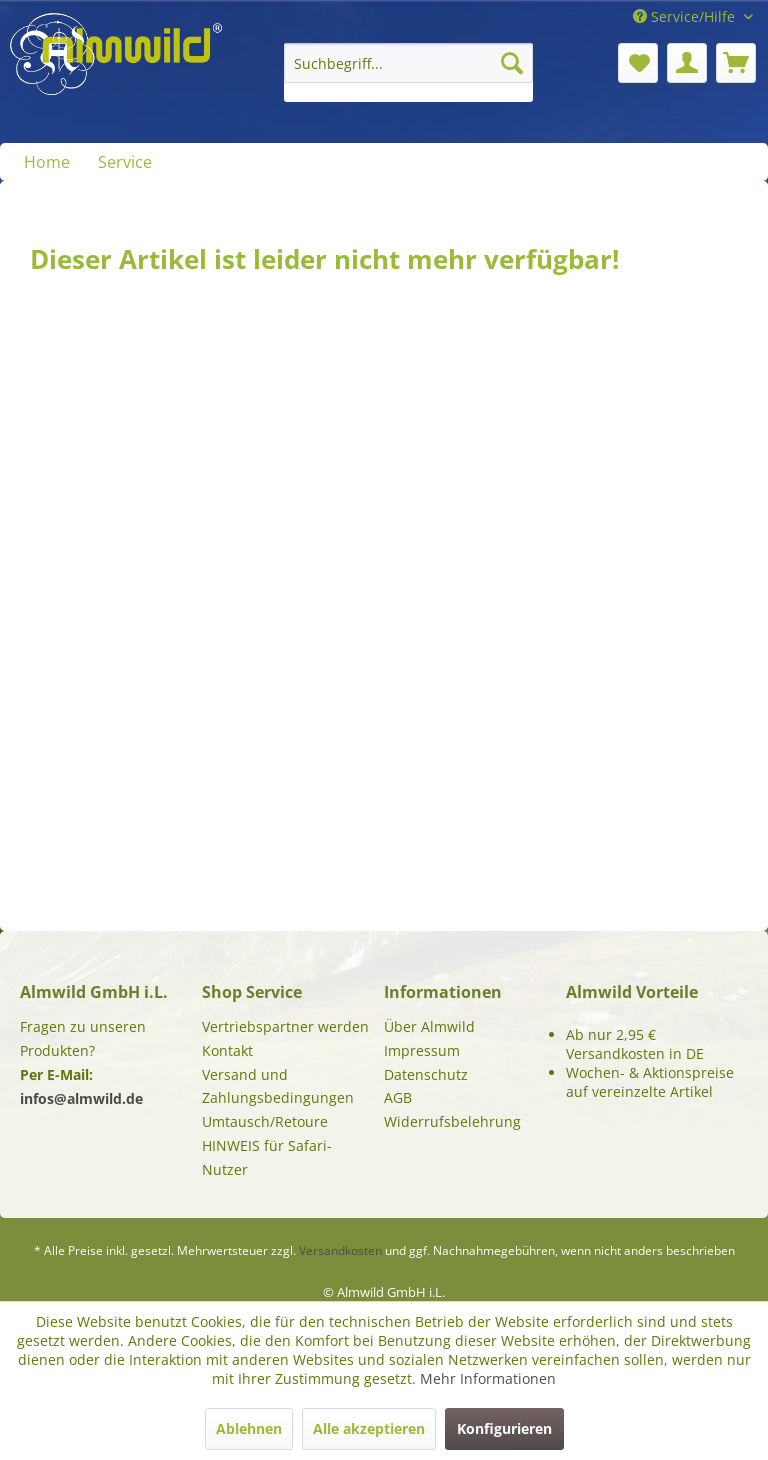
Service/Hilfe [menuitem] (686, 16)
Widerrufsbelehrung (452, 1121)
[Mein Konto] (687, 63)
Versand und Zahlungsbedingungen (278, 1086)
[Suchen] (512, 63)
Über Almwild (429, 1026)
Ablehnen (249, 1428)
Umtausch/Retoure (265, 1121)
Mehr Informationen (488, 1378)
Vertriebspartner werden (285, 1026)
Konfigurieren (504, 1428)
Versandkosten (340, 1250)
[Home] (47, 162)
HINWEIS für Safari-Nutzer (267, 1157)
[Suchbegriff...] (409, 63)
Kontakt (227, 1050)
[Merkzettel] (638, 63)
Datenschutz (426, 1074)
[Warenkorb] (736, 63)
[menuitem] (409, 72)
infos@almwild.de (81, 1098)
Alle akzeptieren (369, 1428)
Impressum (422, 1050)
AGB (398, 1097)
